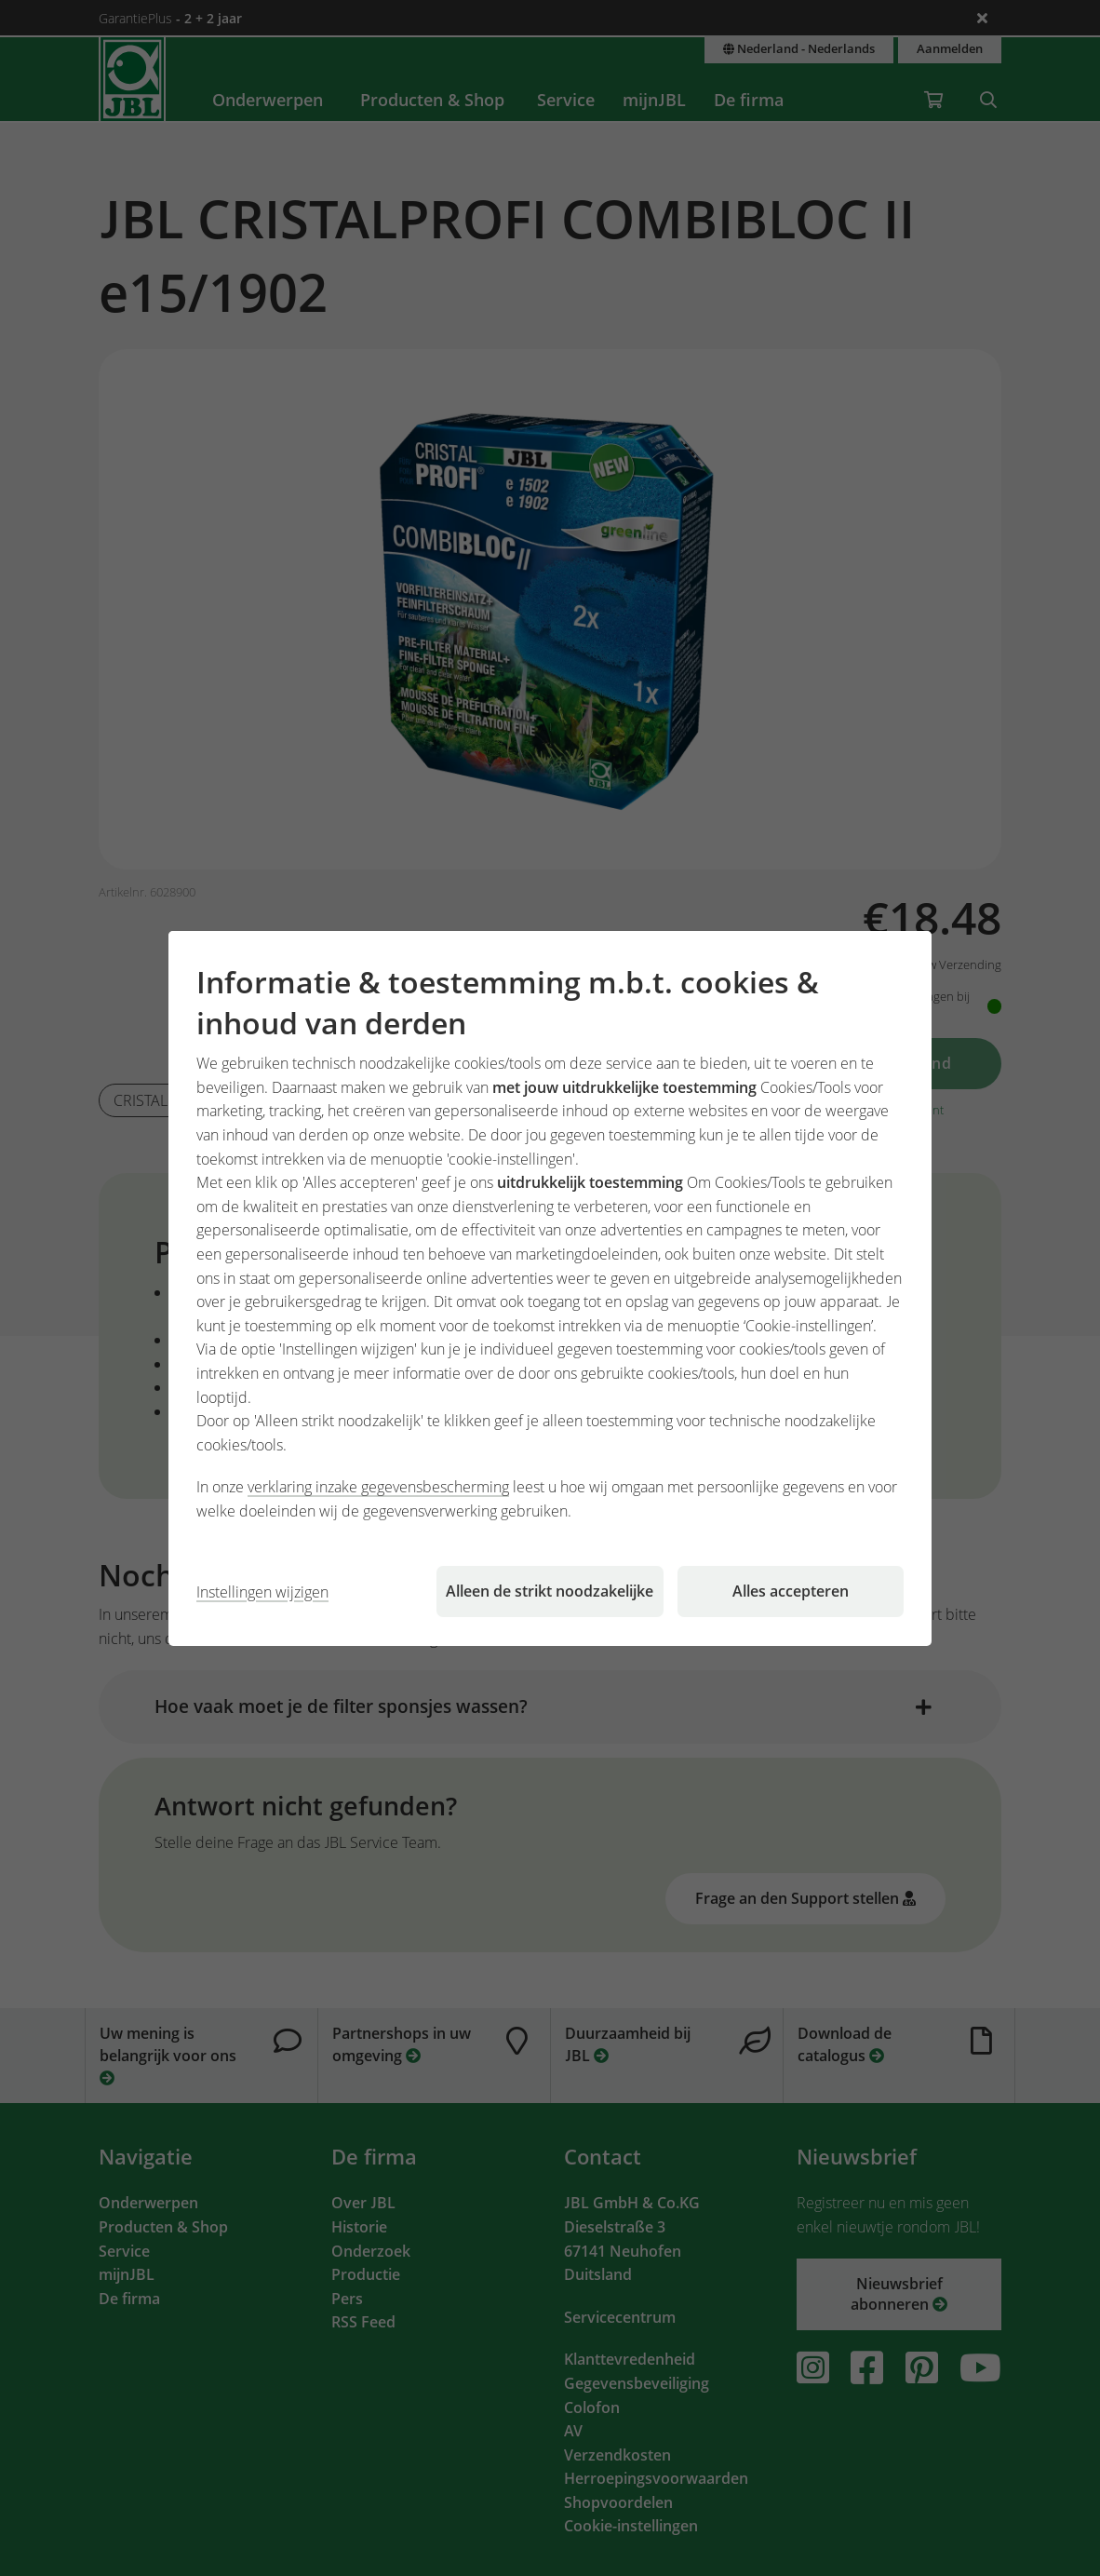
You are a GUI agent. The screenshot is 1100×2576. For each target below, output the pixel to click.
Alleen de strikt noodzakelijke (549, 1591)
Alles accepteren (790, 1591)
